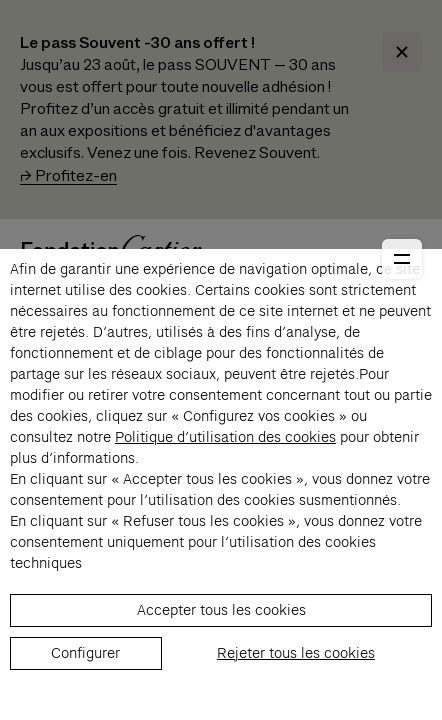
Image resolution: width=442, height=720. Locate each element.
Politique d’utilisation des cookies (225, 437)
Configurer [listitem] (85, 653)
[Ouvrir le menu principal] (402, 259)
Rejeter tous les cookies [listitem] (296, 653)
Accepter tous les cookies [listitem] (221, 610)
